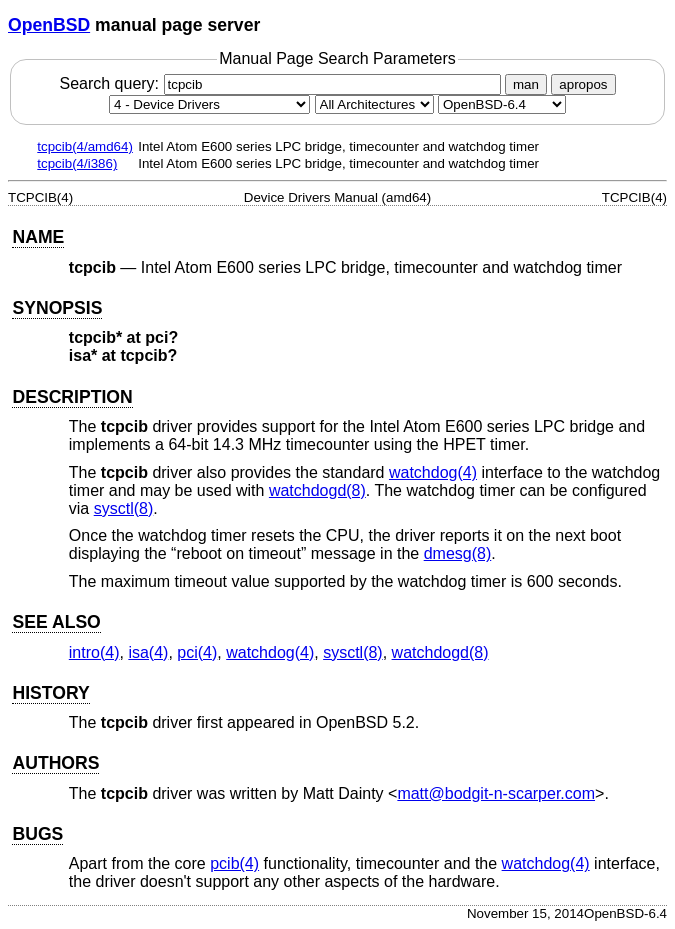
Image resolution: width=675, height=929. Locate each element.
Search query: (282, 83)
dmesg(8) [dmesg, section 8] (458, 553)
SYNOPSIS (57, 308)
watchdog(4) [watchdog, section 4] (433, 472)
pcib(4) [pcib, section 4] (234, 863)
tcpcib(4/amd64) (85, 146)
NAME (38, 237)
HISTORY (50, 693)
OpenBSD (49, 25)
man (526, 84)
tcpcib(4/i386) (77, 163)
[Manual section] (209, 104)
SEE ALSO (56, 622)
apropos (583, 84)
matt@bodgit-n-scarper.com (496, 793)
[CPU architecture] (374, 104)
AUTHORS (55, 763)
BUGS (37, 834)
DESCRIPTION (72, 397)
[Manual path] (502, 104)
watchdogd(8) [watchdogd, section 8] (317, 490)
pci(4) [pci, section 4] (197, 652)
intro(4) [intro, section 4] (94, 652)
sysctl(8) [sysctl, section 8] (124, 508)
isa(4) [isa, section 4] (148, 652)
